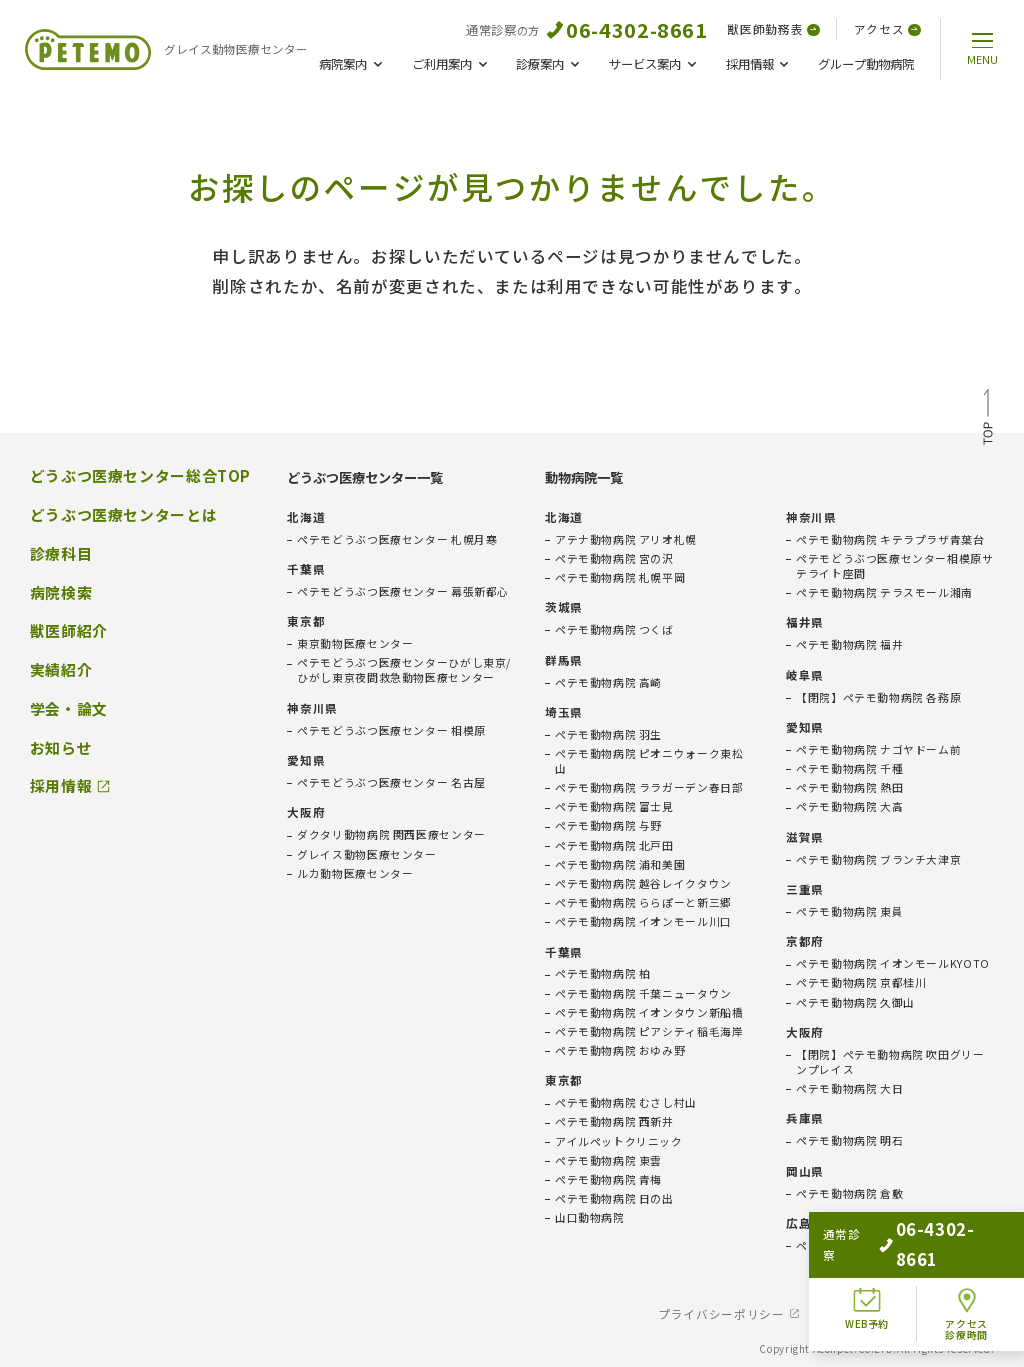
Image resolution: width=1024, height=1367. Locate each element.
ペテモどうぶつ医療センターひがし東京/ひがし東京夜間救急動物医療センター (404, 670)
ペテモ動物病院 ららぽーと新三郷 (643, 902)
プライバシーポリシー (721, 1314)
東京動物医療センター (355, 643)
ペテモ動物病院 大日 (849, 1088)
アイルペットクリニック (619, 1141)
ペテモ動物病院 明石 (849, 1140)
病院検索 (61, 593)
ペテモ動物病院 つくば (614, 629)
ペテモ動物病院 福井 (849, 644)
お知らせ (61, 748)
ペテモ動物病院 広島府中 (861, 1245)
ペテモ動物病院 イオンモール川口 (643, 921)
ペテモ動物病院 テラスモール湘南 (884, 592)
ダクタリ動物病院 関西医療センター (391, 834)
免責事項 (850, 1314)
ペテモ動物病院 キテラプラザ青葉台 (890, 539)
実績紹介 (61, 670)
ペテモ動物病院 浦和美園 (620, 864)
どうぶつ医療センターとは (123, 515)
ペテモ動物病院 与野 (608, 825)
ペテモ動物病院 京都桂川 (861, 982)
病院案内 (343, 64)
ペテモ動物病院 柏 (603, 973)
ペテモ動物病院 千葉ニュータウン (643, 993)
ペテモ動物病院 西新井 (614, 1121)
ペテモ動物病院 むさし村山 (626, 1102)
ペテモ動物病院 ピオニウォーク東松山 (649, 761)
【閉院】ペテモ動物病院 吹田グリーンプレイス (890, 1062)
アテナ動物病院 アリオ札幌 (626, 539)
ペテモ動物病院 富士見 (614, 806)
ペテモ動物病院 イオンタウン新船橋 (649, 1012)
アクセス (887, 29)
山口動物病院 (590, 1217)
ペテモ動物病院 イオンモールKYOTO (893, 963)
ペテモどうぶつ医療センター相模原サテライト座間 (895, 566)
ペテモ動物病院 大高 (849, 806)
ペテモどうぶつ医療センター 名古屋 (391, 782)
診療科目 (61, 554)
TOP (988, 420)
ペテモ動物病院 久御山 (855, 1002)
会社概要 (941, 1314)
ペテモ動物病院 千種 (849, 768)
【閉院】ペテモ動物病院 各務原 (878, 697)
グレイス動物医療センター (366, 854)
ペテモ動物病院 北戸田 (614, 845)
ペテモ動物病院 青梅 (608, 1179)
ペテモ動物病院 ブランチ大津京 (878, 859)
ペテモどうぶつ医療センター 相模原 (391, 730)
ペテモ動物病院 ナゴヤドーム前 (878, 749)
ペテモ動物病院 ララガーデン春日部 (649, 787)
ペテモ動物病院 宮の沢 (614, 558)
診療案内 (540, 64)
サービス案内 (645, 64)
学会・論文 (69, 709)
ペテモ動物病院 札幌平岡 (620, 577)
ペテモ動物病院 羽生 (608, 734)
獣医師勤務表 (773, 29)
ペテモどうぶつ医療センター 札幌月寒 (397, 539)
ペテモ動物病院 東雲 (608, 1160)
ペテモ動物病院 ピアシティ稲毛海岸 (649, 1031)
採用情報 (750, 64)
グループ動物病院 (866, 64)
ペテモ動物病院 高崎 (608, 682)
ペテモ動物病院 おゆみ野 (620, 1050)
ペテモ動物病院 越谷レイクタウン (643, 883)
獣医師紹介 (69, 631)
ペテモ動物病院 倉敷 (849, 1193)
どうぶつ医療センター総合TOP (140, 476)
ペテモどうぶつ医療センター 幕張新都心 (403, 591)
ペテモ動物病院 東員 (849, 911)
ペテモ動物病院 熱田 (849, 787)
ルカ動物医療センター (355, 873)
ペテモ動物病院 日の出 (614, 1198)
